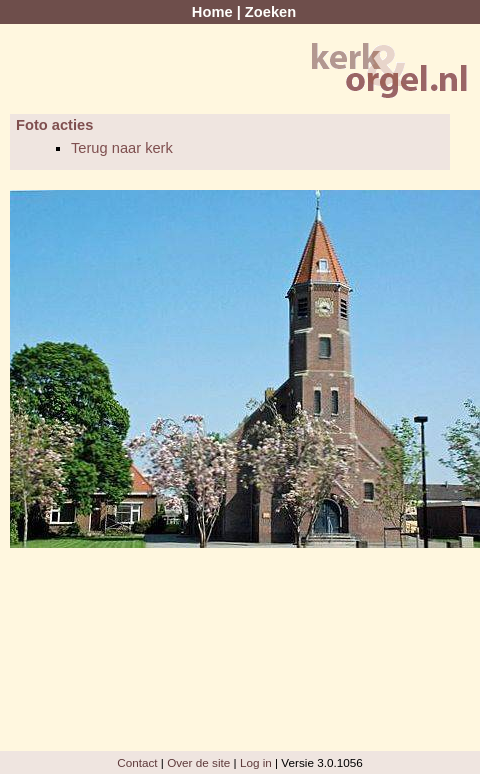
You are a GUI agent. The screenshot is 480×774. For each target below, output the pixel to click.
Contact (137, 762)
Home (212, 12)
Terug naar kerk (122, 148)
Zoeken (270, 12)
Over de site (198, 762)
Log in (256, 762)
